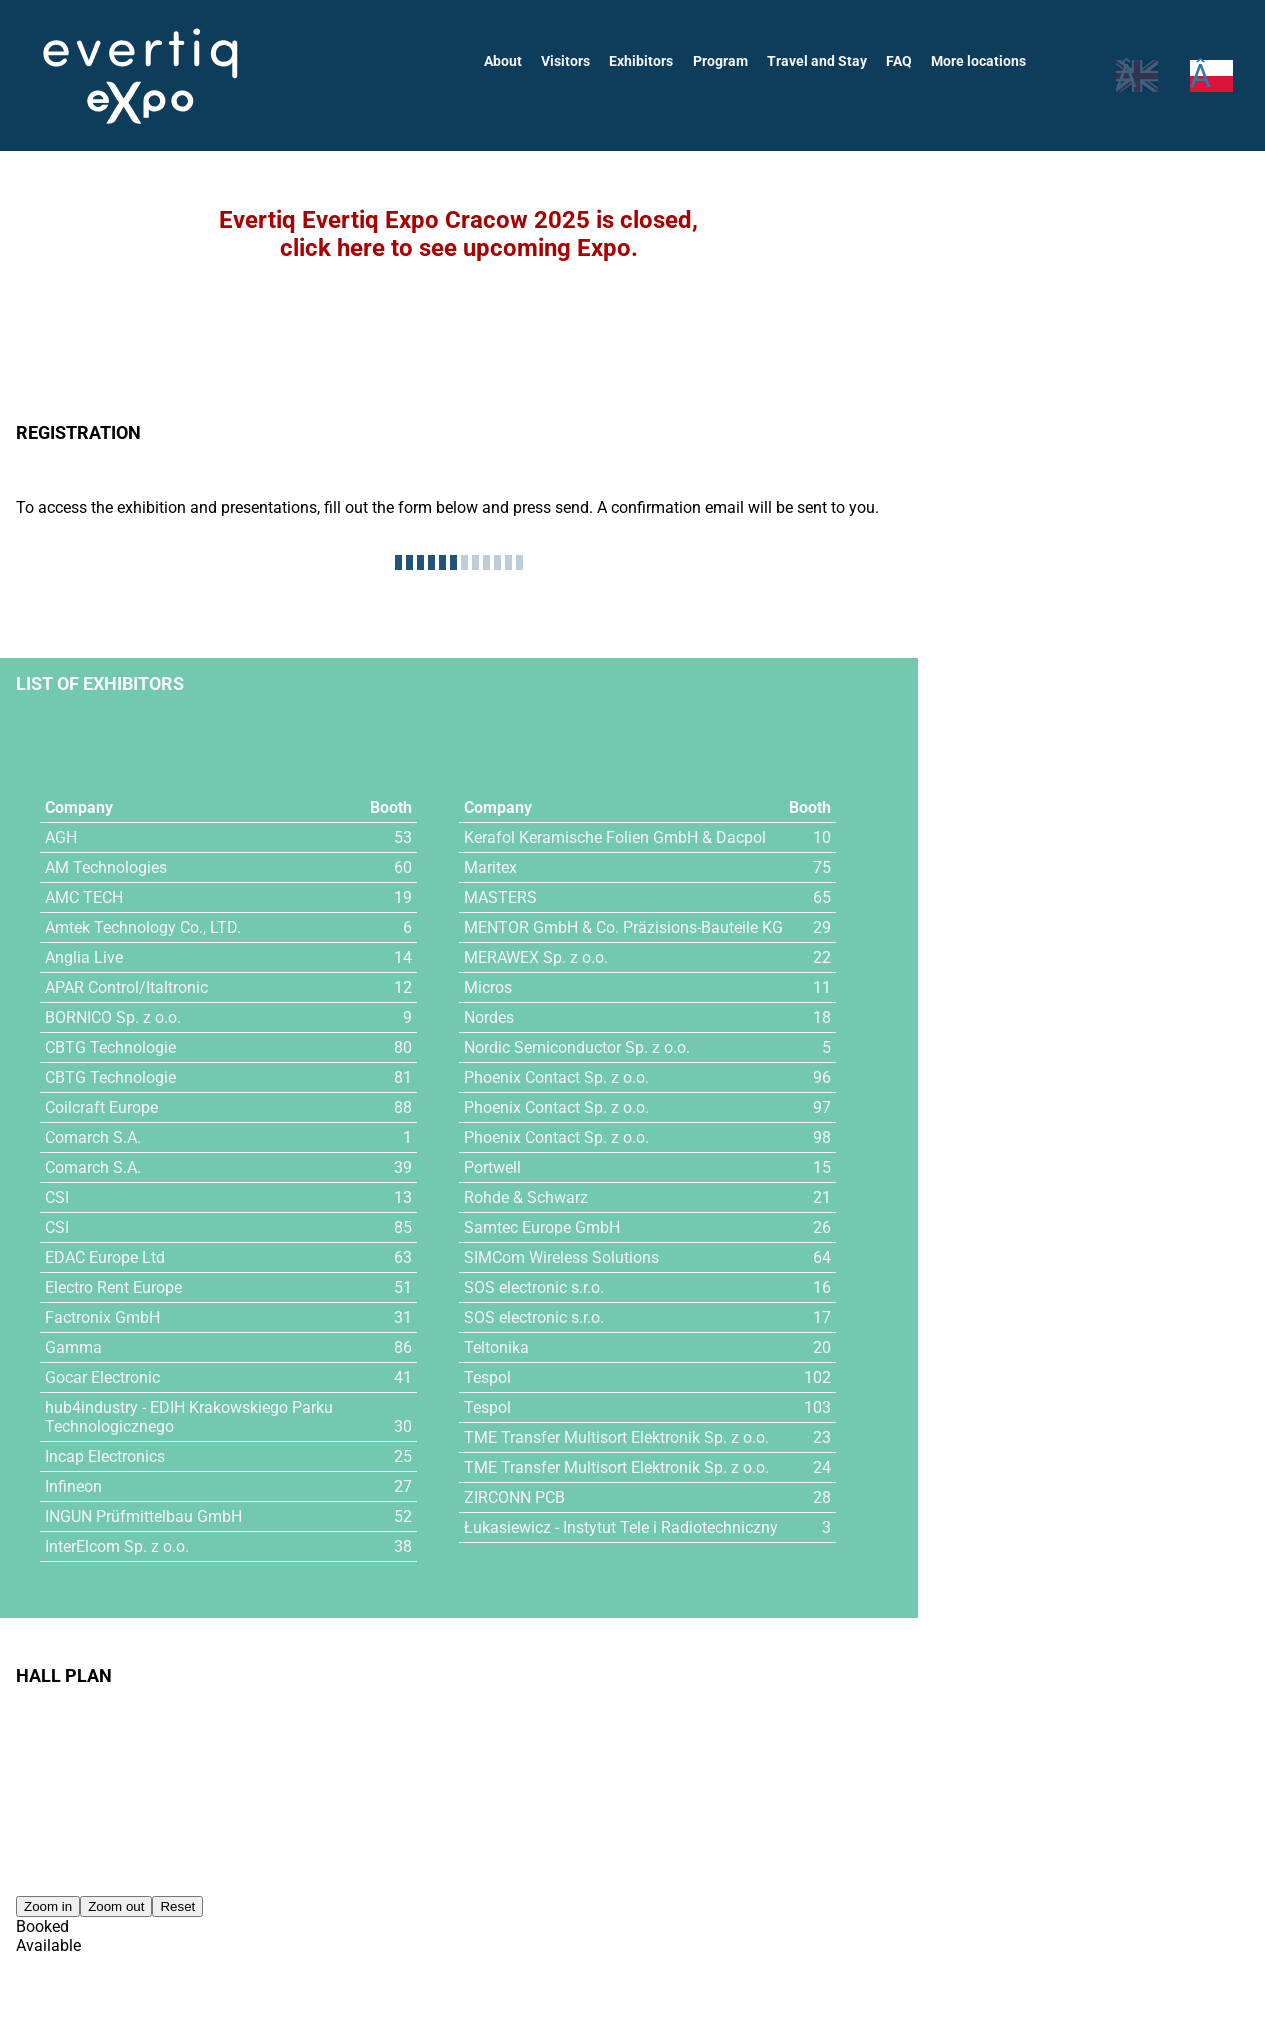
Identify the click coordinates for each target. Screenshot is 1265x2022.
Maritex (491, 867)
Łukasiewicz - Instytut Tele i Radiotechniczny (621, 1527)
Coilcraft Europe (102, 1107)
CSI (57, 1197)
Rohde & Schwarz (526, 1197)
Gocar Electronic (103, 1377)
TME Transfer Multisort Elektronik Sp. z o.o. (617, 1437)
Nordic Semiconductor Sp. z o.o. (578, 1047)
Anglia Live (83, 957)
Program (725, 61)
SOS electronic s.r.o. (535, 1287)
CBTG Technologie (110, 1047)
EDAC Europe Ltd (105, 1257)
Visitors (572, 61)
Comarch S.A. (93, 1137)
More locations (979, 61)
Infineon (73, 1486)
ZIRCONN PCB (515, 1497)
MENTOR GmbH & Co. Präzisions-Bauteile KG (624, 927)
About (510, 61)
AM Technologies (106, 867)
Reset (177, 1906)
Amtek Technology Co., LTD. (143, 927)
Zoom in (48, 1906)
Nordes (490, 1017)
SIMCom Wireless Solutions (562, 1257)
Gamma (73, 1347)
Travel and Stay (820, 61)
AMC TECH (84, 897)
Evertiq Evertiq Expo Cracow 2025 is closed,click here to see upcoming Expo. (458, 234)
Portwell (493, 1167)
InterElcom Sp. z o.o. (118, 1546)
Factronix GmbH (102, 1317)
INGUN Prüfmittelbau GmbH (144, 1516)
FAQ (900, 61)
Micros (488, 987)
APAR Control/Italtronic (127, 987)
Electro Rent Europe (114, 1287)
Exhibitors (647, 61)
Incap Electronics (106, 1456)
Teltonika (496, 1347)
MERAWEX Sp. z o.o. (536, 957)
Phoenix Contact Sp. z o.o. (557, 1077)
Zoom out (116, 1906)
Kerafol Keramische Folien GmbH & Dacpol (615, 837)
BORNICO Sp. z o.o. (113, 1017)
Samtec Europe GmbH (542, 1227)
